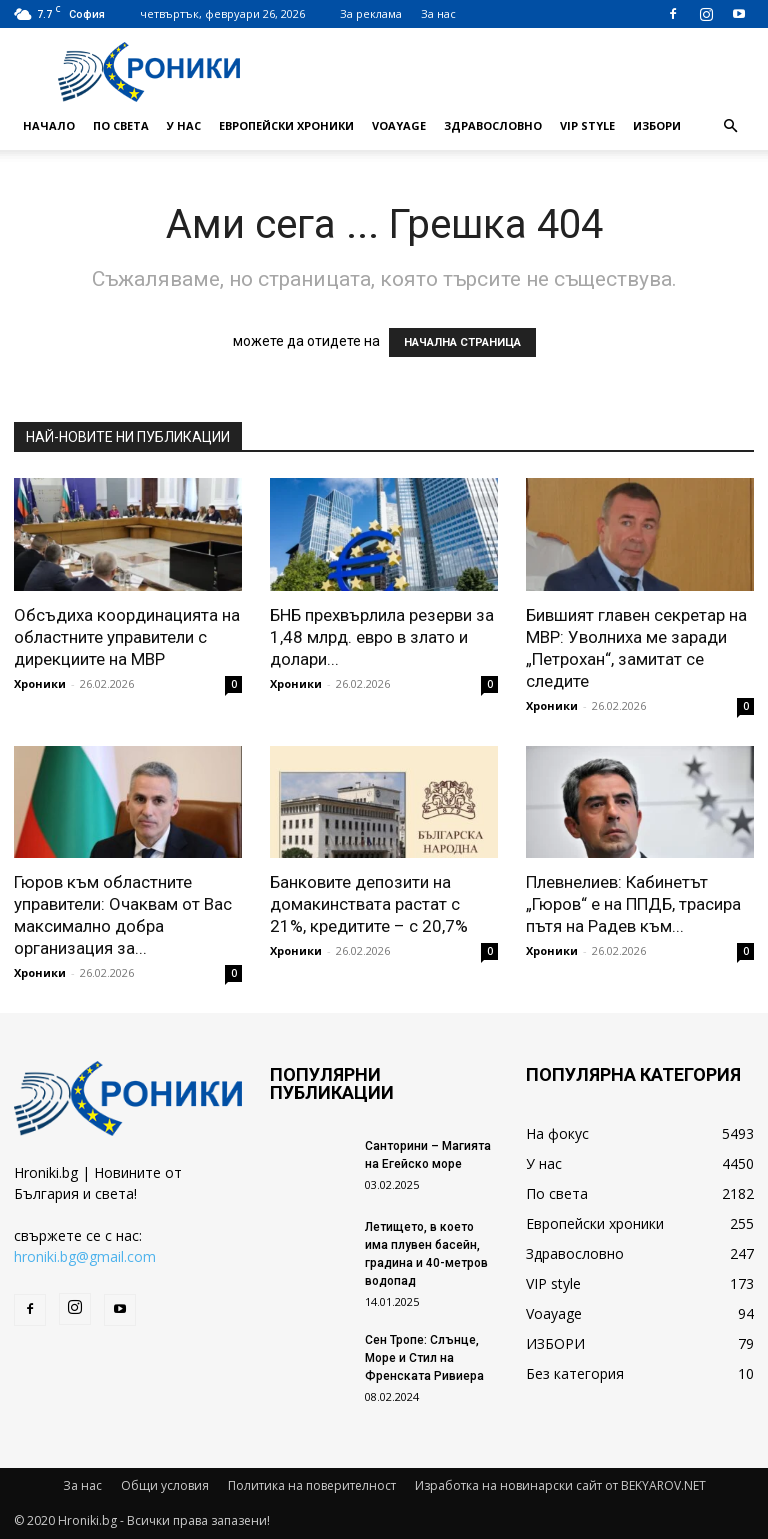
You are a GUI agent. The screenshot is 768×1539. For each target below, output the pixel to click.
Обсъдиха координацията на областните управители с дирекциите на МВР (127, 637)
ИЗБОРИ (657, 125)
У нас (184, 125)
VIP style (587, 125)
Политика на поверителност (312, 1485)
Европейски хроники (286, 125)
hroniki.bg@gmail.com (85, 1256)
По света (121, 125)
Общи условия (165, 1485)
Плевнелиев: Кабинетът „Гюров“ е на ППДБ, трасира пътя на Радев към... (633, 904)
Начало (49, 125)
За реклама (371, 13)
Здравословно (493, 125)
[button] (730, 126)
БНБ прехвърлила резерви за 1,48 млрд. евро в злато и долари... (382, 637)
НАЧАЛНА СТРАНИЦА (462, 342)
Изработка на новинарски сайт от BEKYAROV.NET (560, 1485)
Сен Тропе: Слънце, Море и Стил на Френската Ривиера (424, 1358)
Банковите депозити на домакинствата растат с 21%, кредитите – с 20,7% (369, 904)
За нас (438, 13)
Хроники (40, 683)
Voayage (399, 125)
